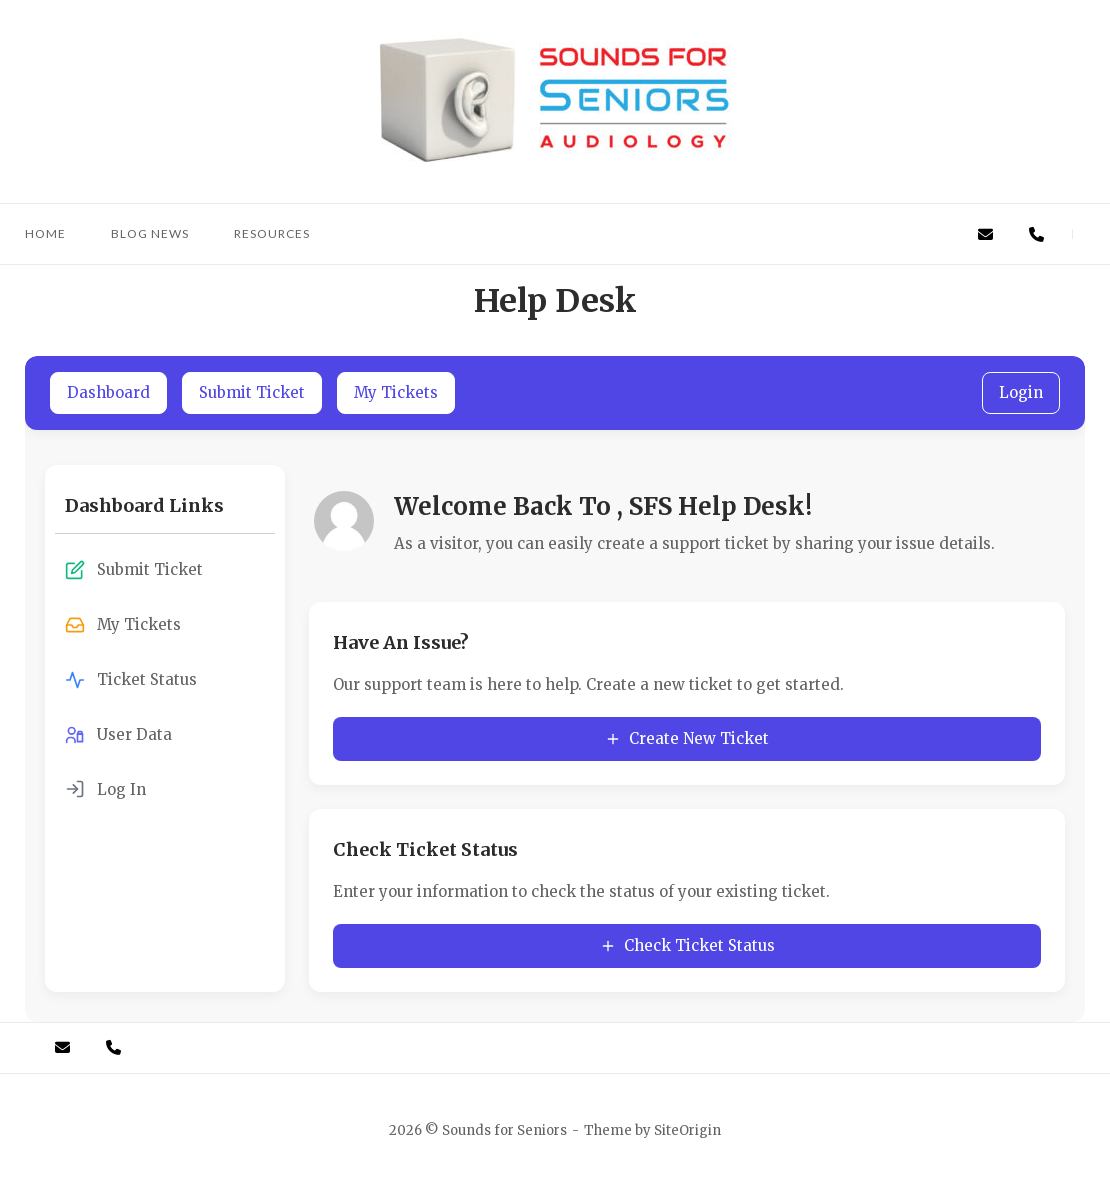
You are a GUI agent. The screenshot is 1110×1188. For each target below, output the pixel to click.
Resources (272, 233)
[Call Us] (1036, 234)
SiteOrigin (687, 1130)
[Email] (985, 234)
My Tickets (396, 392)
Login (1021, 392)
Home (45, 233)
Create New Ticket (687, 738)
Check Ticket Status (687, 945)
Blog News (150, 233)
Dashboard (108, 392)
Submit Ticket (252, 392)
